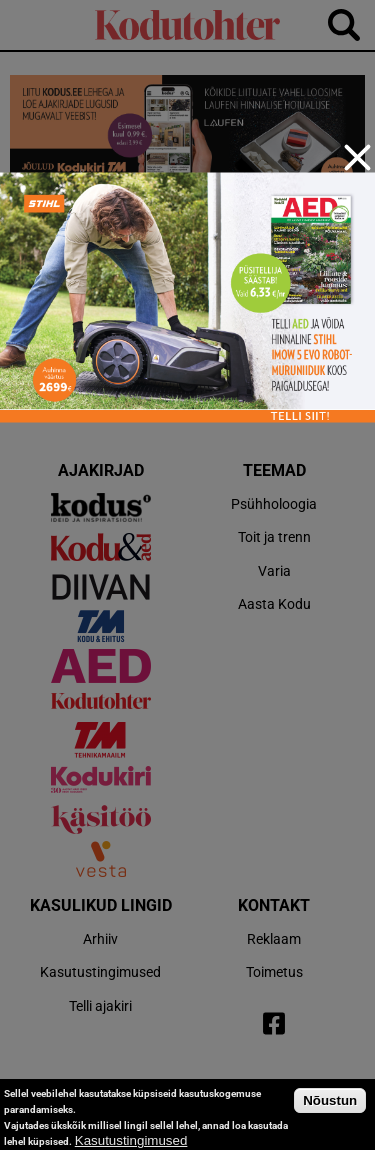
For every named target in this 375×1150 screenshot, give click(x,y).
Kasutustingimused (131, 1140)
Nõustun (330, 1100)
